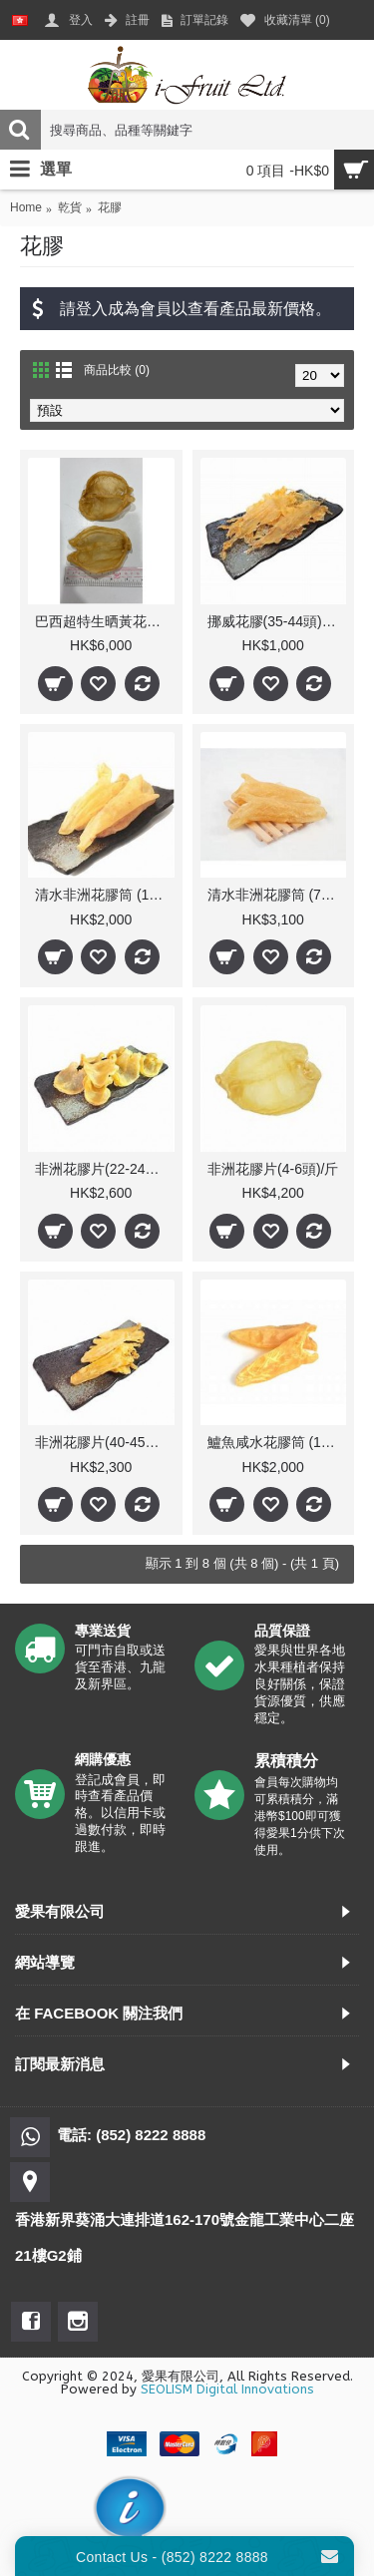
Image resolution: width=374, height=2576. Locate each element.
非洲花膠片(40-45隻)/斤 (105, 1442)
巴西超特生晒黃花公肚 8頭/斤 (105, 621)
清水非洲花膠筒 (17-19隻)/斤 (105, 895)
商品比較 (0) (117, 370)
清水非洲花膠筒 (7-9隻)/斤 (277, 895)
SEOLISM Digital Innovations (227, 2389)
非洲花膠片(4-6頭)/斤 (272, 1169)
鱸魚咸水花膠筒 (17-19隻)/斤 (277, 1442)
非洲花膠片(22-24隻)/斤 (105, 1169)
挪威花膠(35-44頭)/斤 (273, 621)
